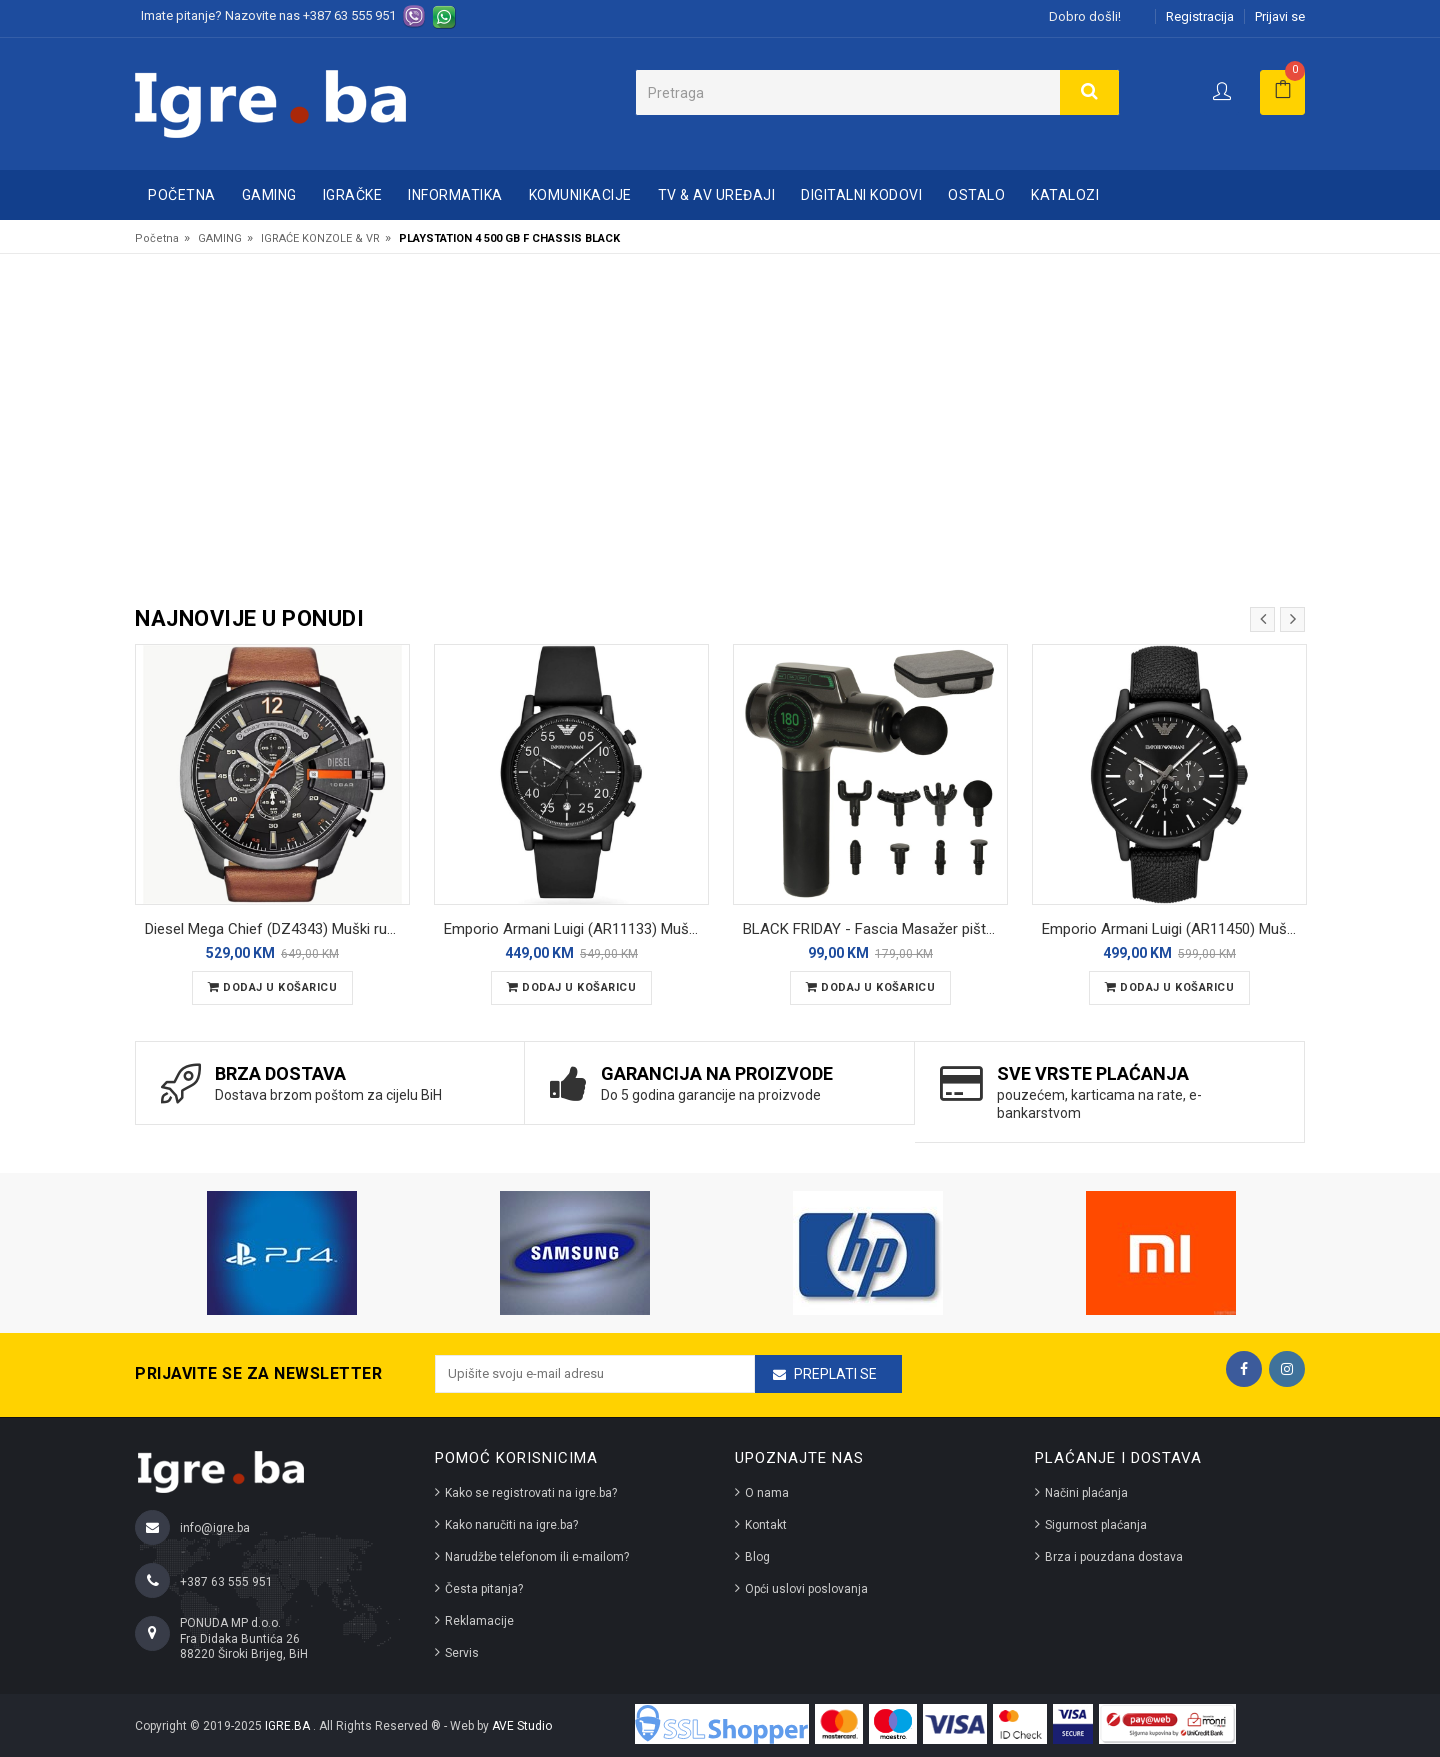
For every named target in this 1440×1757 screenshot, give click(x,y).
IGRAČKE (353, 195)
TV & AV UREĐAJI (717, 195)
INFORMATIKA (455, 195)
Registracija (1200, 16)
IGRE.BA (289, 1726)
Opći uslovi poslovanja (806, 1589)
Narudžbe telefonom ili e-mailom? (537, 1557)
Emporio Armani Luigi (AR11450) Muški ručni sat (1174, 929)
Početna (182, 195)
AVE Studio (522, 1726)
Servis (462, 1653)
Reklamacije (479, 1621)
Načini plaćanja (1086, 1493)
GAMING (269, 195)
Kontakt (766, 1525)
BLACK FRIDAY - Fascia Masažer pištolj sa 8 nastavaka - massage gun (875, 929)
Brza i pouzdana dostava (1114, 1557)
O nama (767, 1493)
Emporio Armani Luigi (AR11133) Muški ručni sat (576, 929)
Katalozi (1065, 195)
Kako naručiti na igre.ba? (511, 1525)
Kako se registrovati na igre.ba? (531, 1493)
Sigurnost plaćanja (1096, 1525)
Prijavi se (1280, 16)
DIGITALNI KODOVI (861, 195)
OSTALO (976, 195)
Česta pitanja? (484, 1589)
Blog (757, 1557)
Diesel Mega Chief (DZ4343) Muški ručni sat (277, 929)
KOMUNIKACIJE (580, 195)
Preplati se (835, 1374)
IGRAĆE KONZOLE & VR (320, 238)
